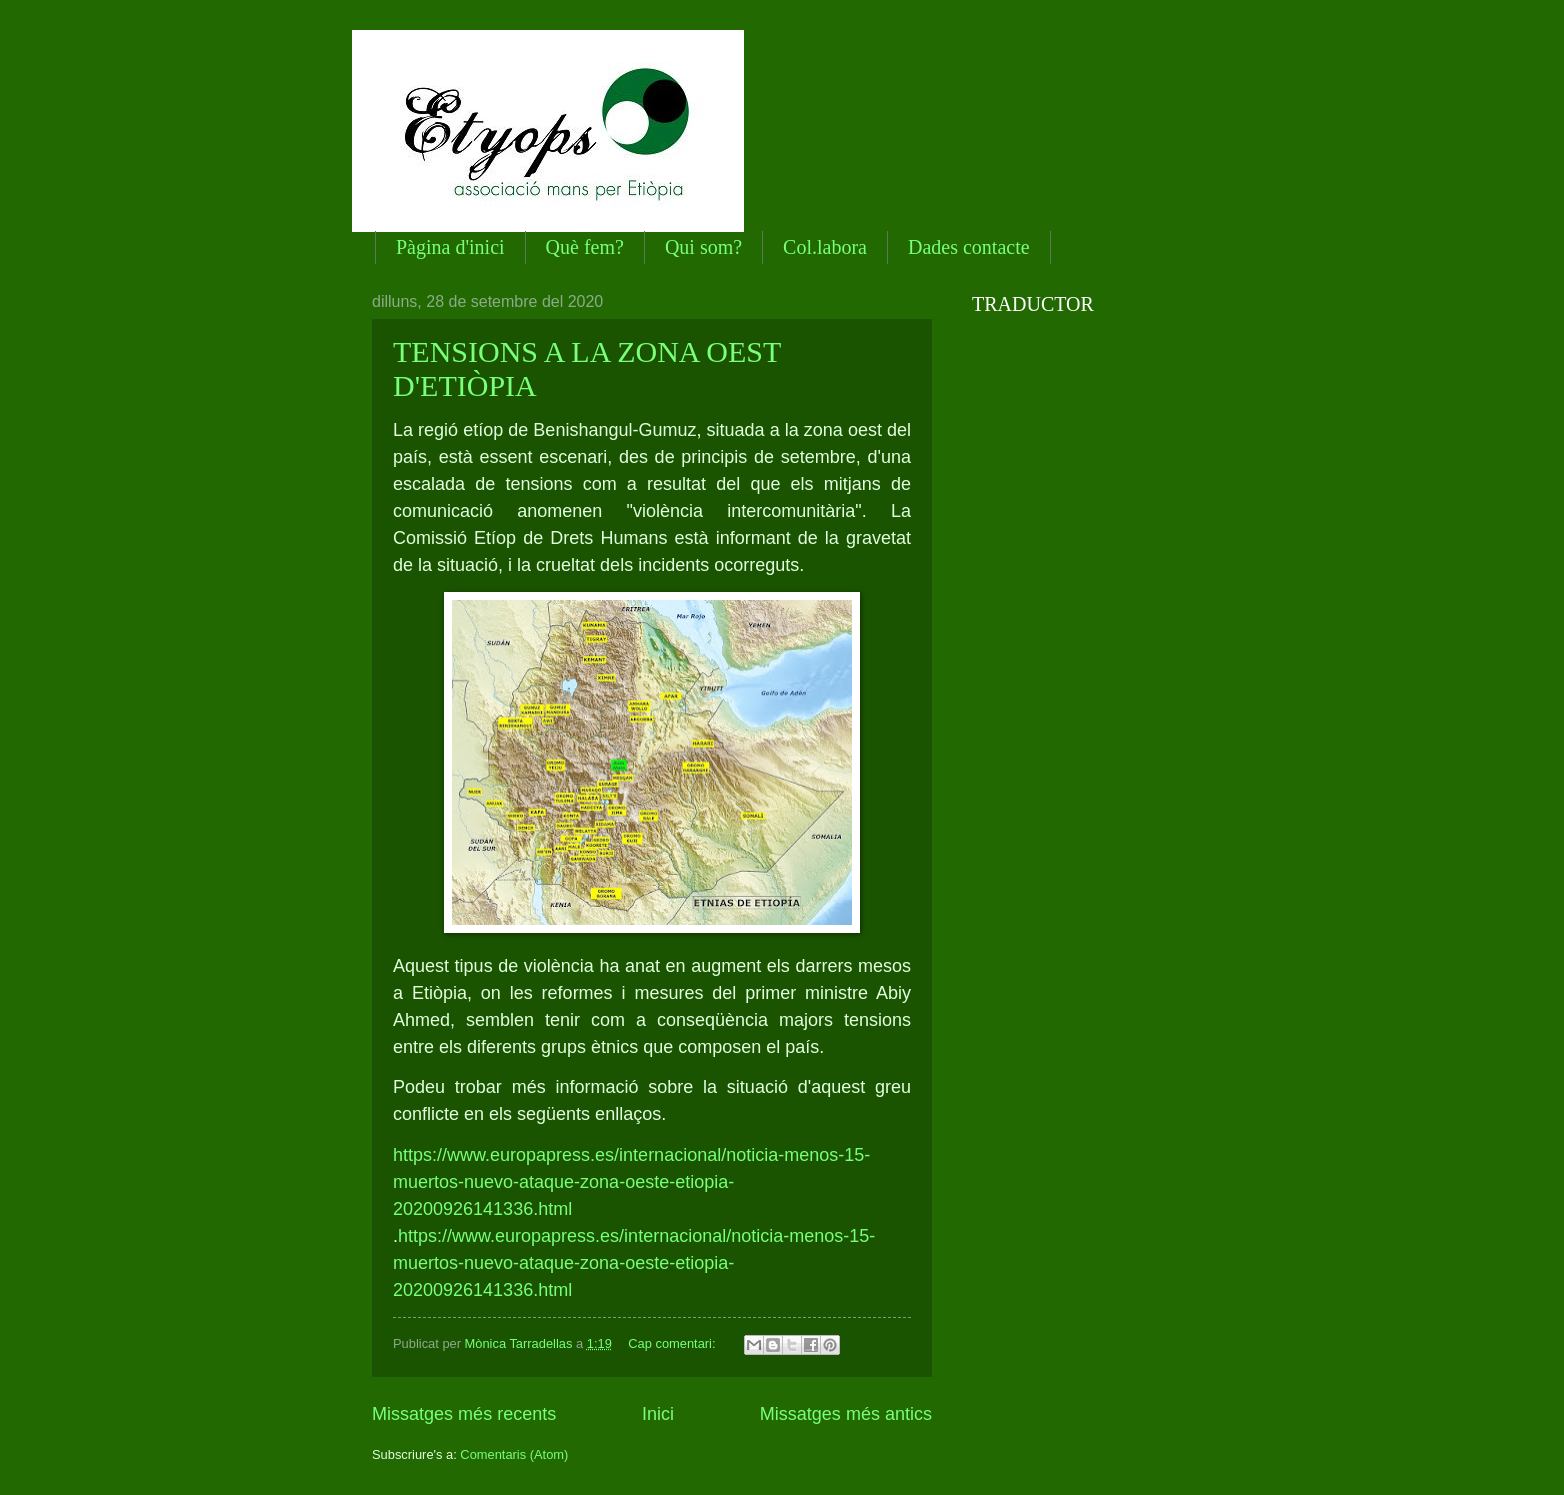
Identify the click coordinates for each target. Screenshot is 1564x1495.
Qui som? (703, 247)
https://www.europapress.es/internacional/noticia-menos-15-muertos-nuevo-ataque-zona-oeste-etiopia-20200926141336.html (631, 1182)
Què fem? (585, 247)
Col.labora (825, 247)
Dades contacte (969, 247)
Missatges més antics (846, 1414)
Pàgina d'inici (450, 247)
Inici (658, 1414)
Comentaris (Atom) (514, 1454)
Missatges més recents (464, 1414)
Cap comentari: (673, 1343)
